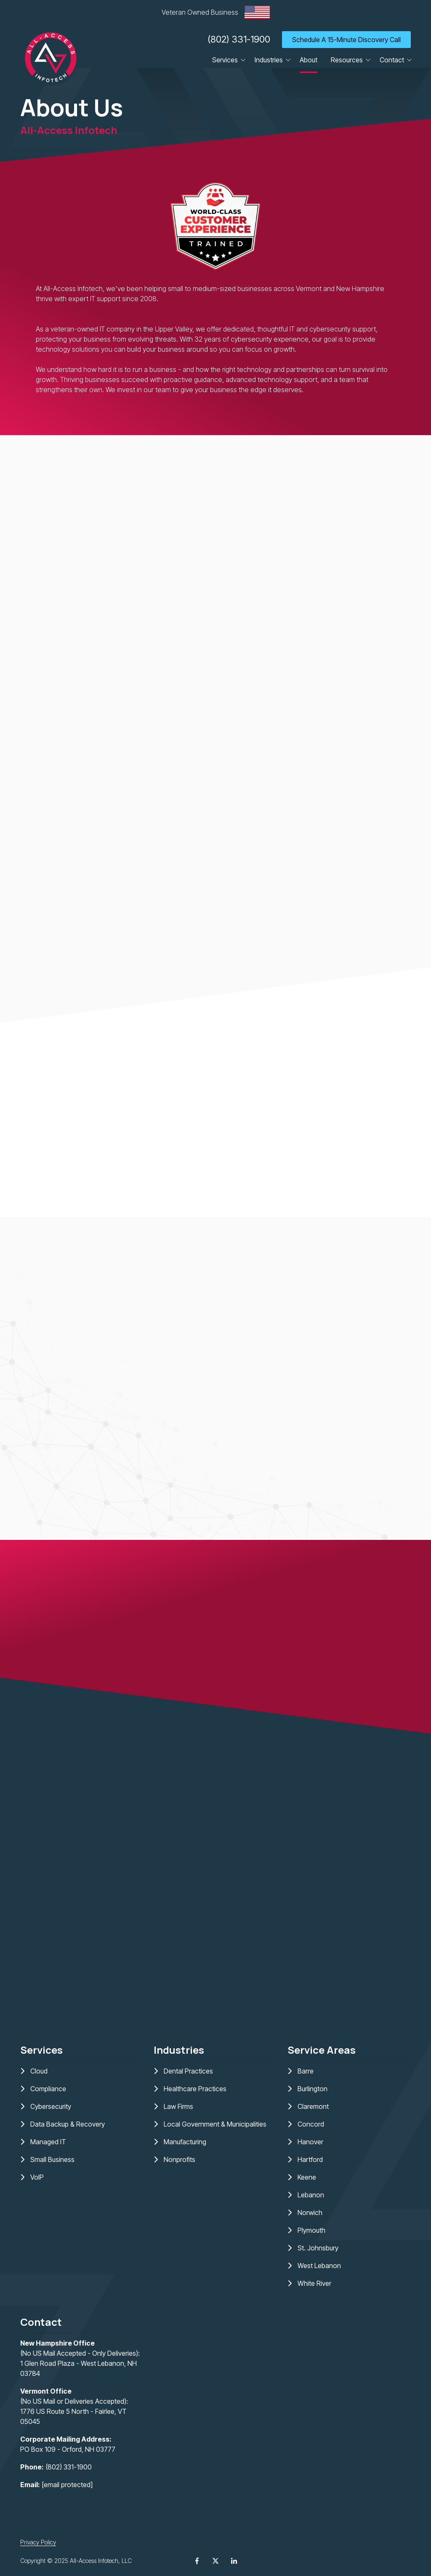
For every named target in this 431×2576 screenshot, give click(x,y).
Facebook (197, 2560)
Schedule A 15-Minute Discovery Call (346, 39)
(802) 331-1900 (239, 39)
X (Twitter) (215, 2560)
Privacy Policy (38, 2542)
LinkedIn (234, 2560)
